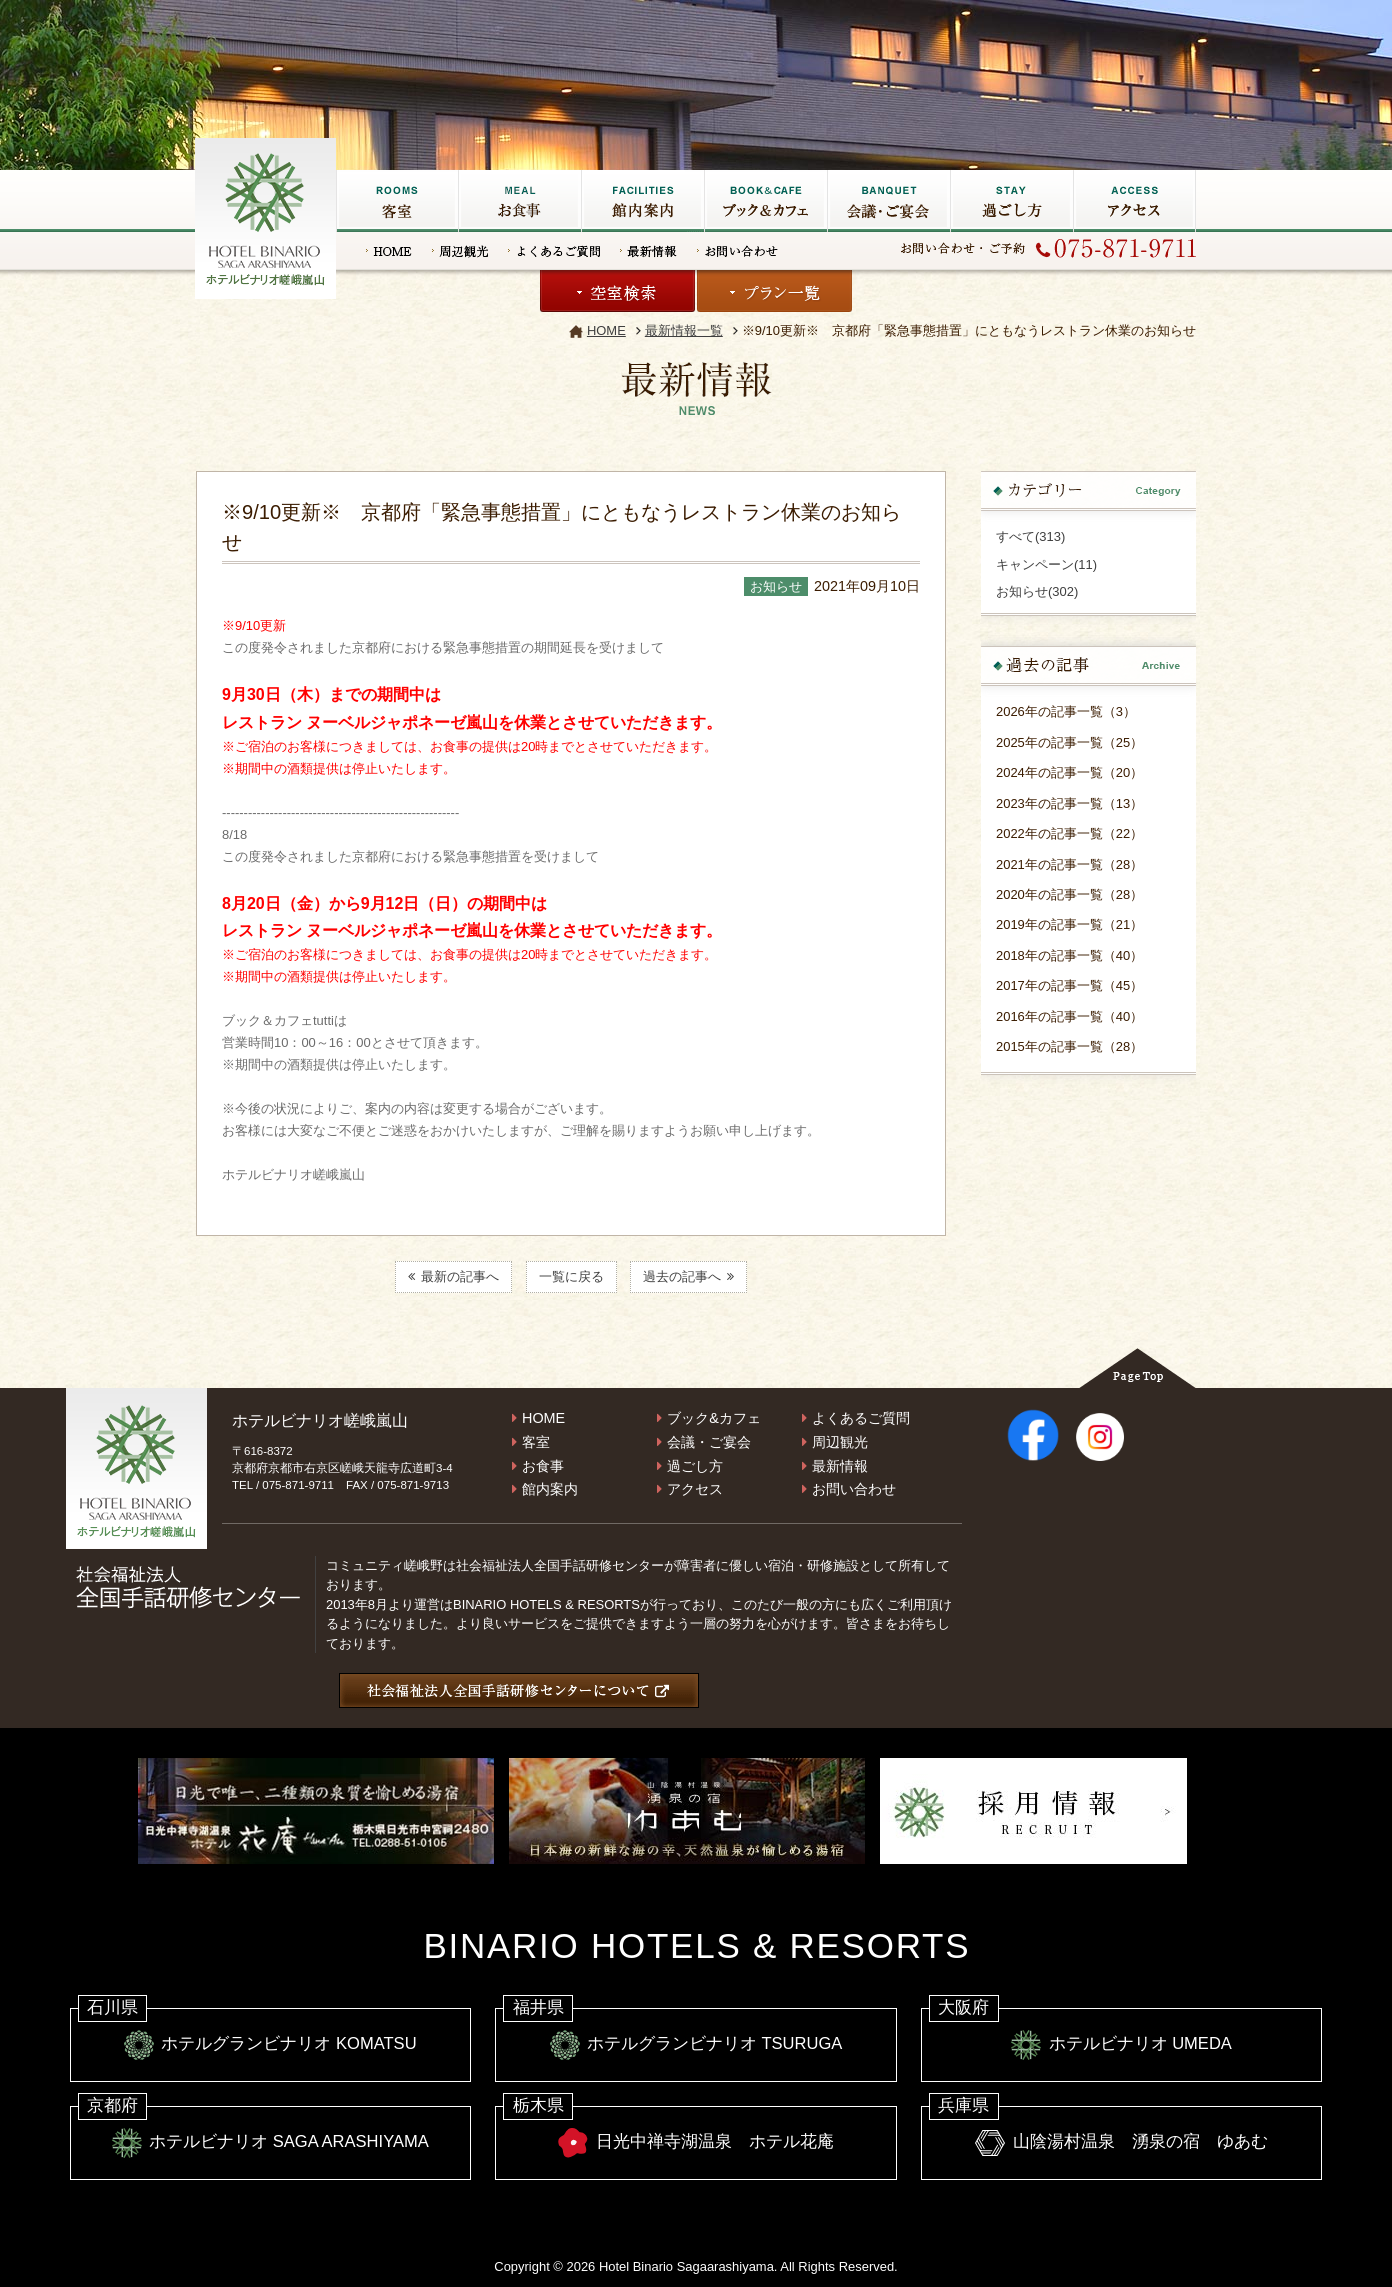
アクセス (1134, 201)
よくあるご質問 (554, 251)
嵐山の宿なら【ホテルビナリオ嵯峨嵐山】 (267, 216)
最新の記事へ (453, 1277)
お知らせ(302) (1037, 591)
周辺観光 (460, 251)
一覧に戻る (571, 1277)
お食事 (519, 201)
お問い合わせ (737, 251)
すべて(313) (1030, 536)
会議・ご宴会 (888, 201)
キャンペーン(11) (1046, 564)
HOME (389, 251)
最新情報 (648, 251)
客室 (397, 201)
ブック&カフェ (765, 201)
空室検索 (617, 291)
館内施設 (642, 201)
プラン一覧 (774, 291)
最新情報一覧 (684, 330)
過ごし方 (1011, 201)
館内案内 (550, 1489)
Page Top (1137, 1368)
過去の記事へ (688, 1277)
